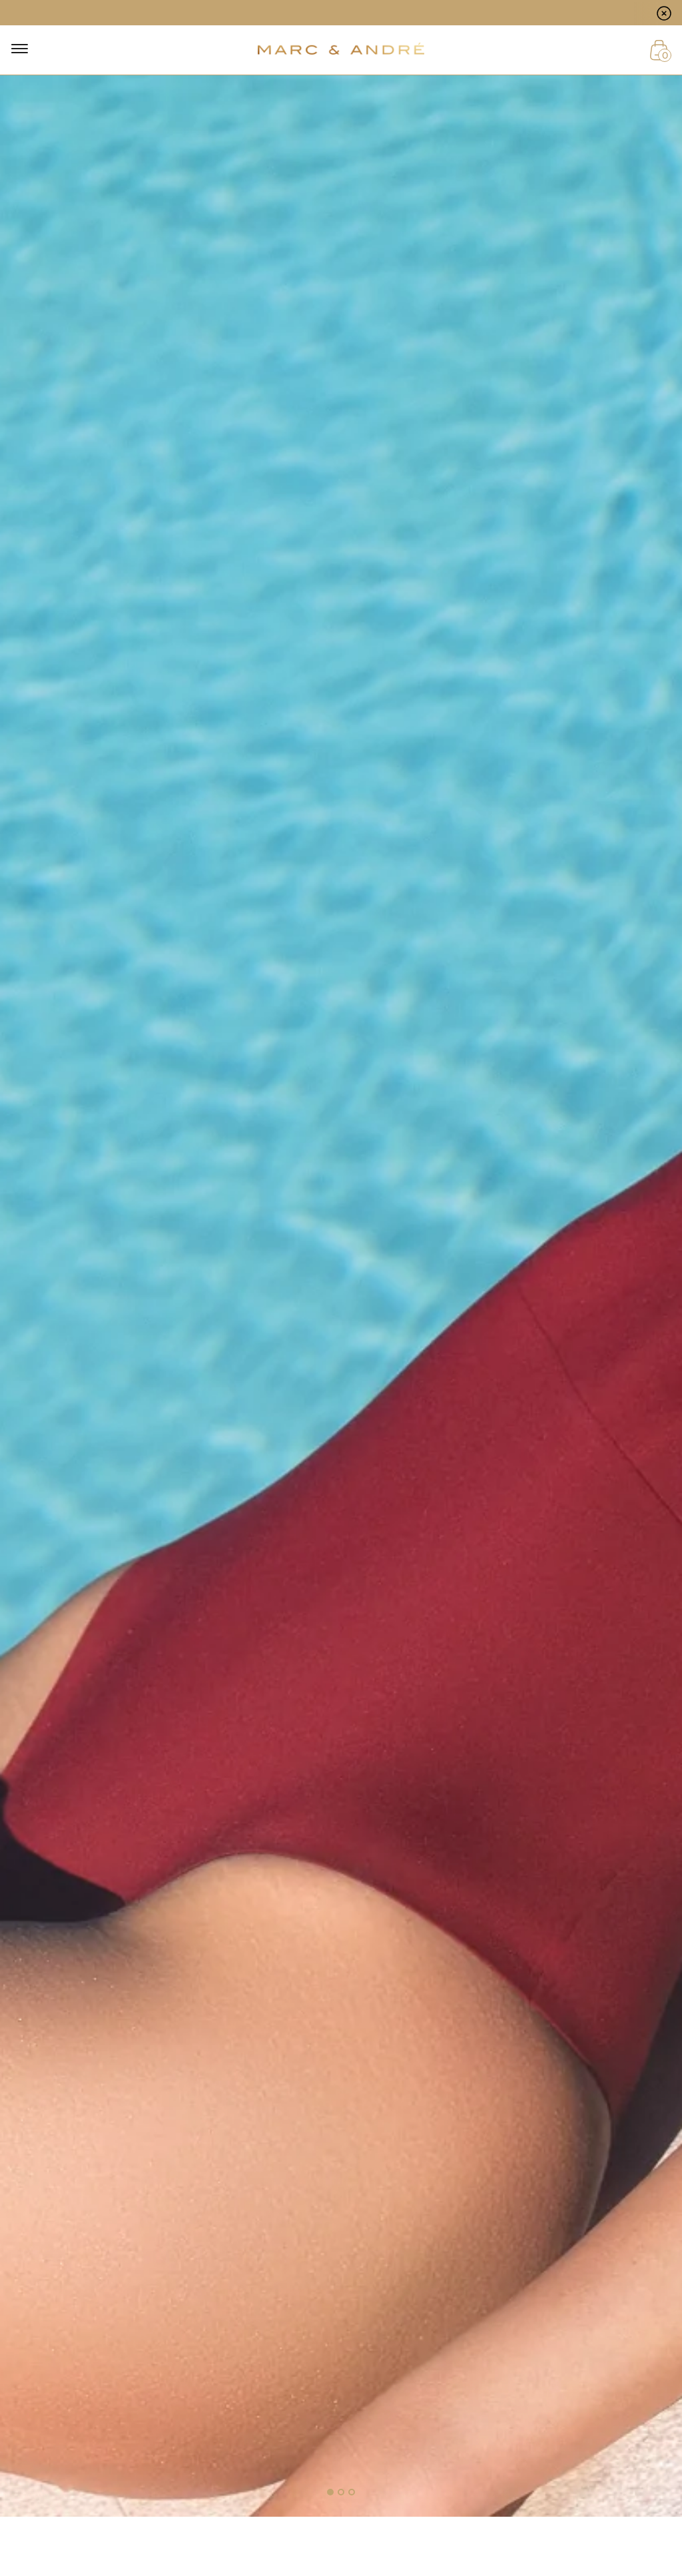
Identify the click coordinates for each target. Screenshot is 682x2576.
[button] (330, 2492)
